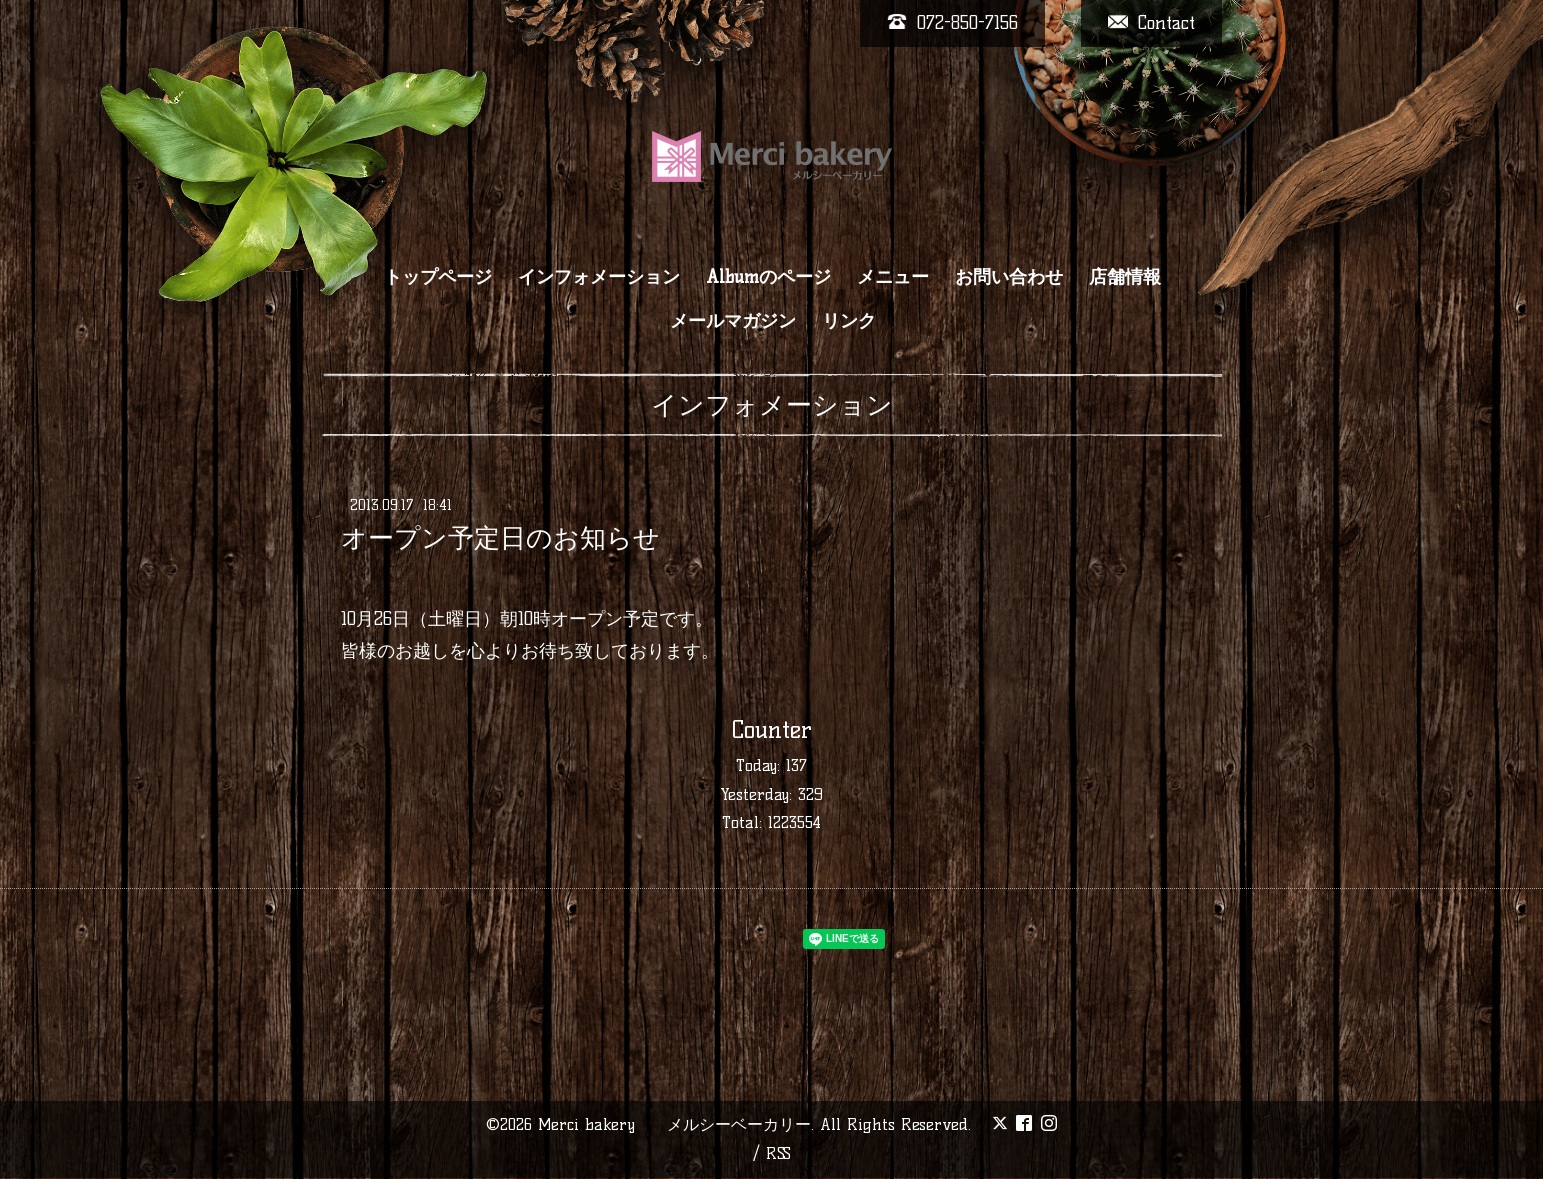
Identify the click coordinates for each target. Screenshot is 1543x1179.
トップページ (438, 277)
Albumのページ (768, 277)
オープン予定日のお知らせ (500, 538)
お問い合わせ (1009, 277)
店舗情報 (1125, 277)
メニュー (893, 277)
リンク (849, 321)
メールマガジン (733, 321)
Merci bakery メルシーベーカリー (674, 1124)
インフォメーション (599, 277)
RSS (778, 1153)
